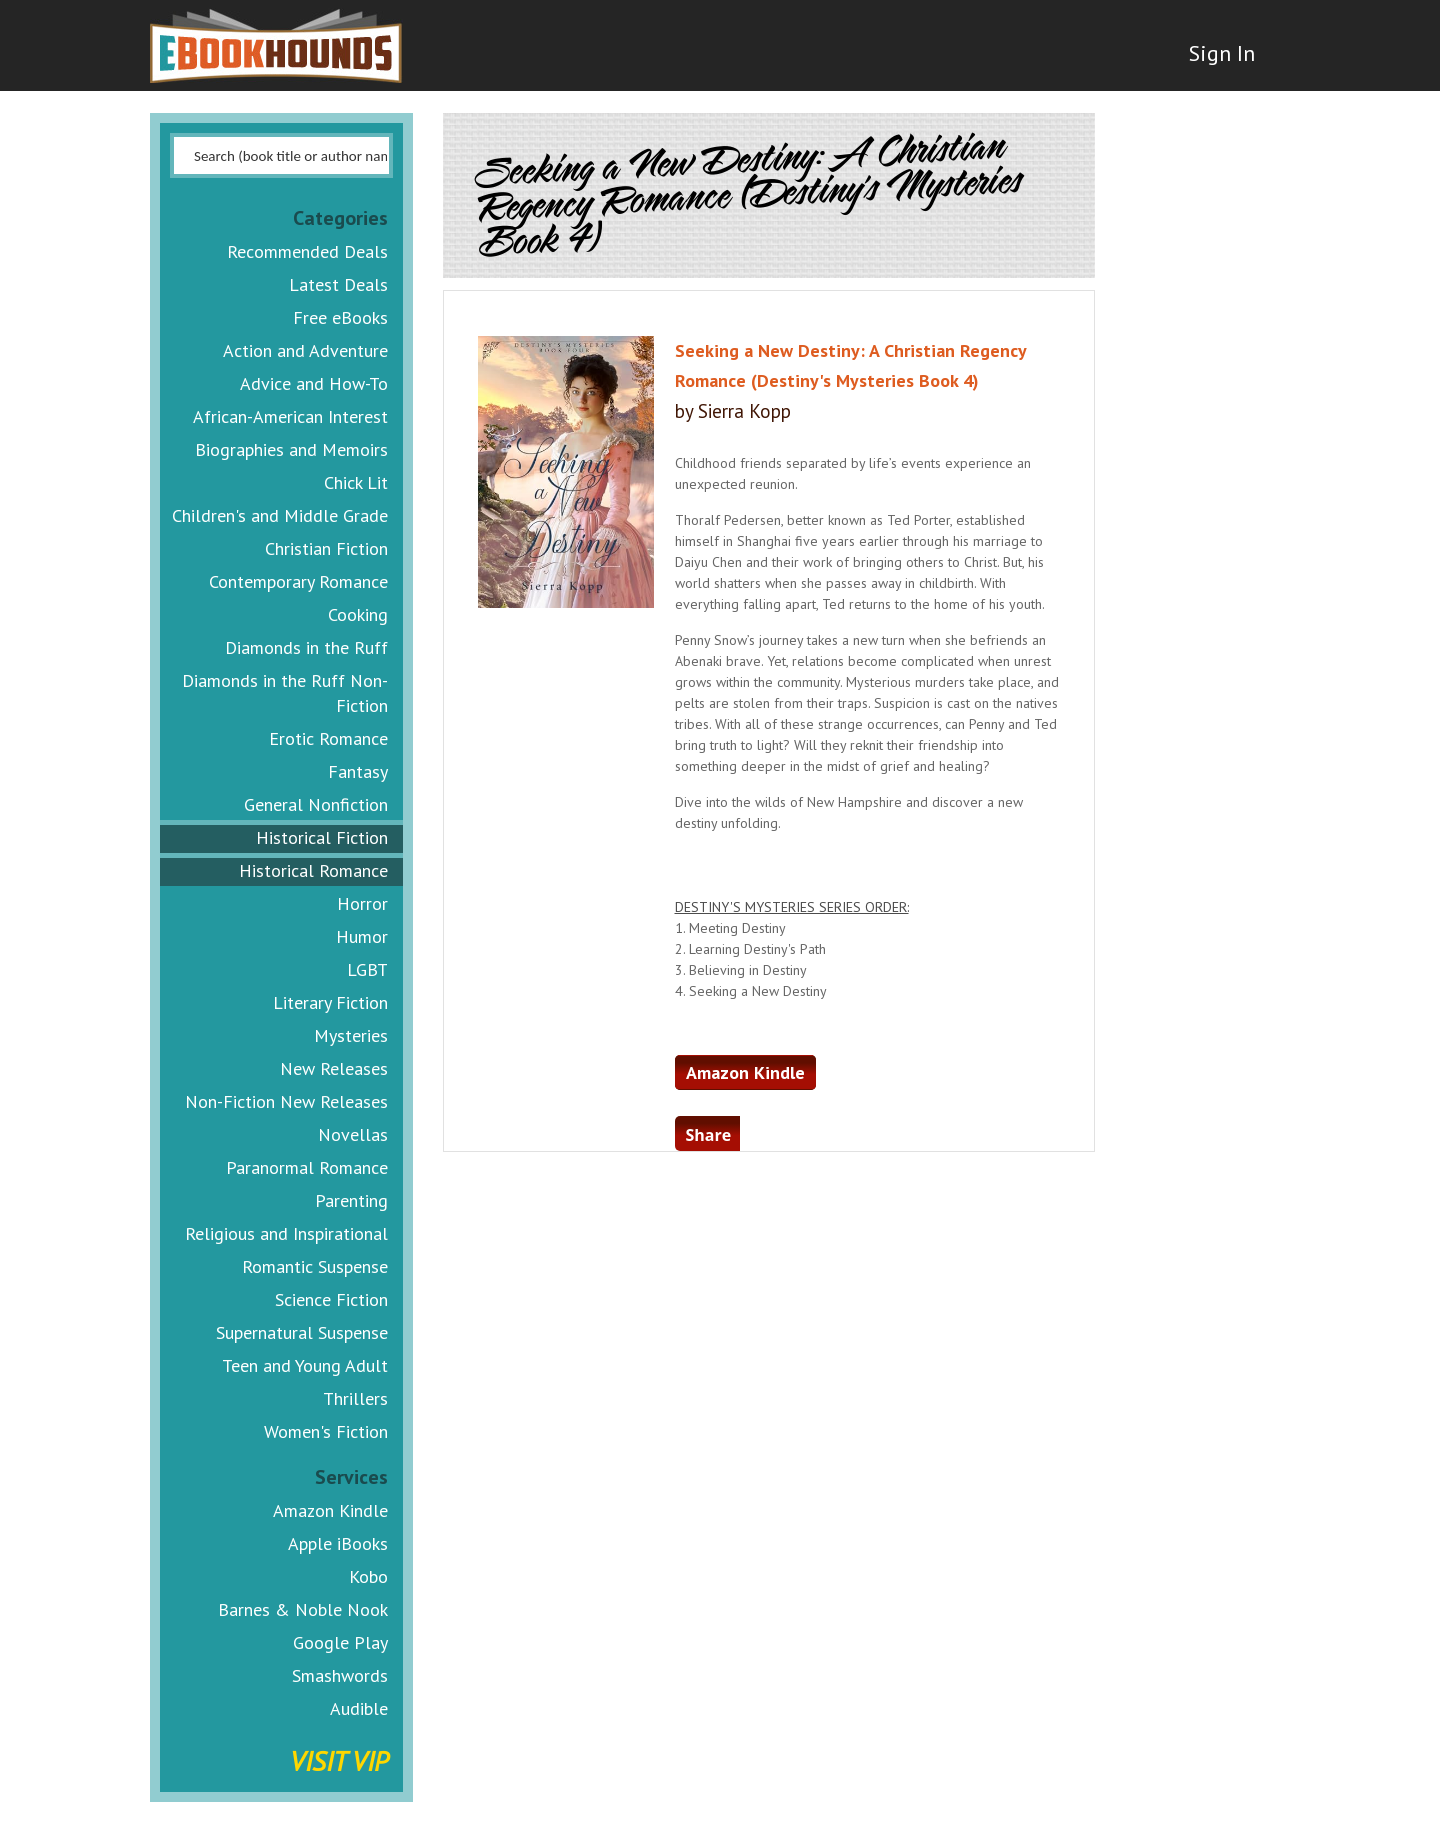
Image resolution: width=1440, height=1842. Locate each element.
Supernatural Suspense (302, 1332)
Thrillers (355, 1398)
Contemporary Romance (298, 581)
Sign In (1217, 60)
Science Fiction (331, 1299)
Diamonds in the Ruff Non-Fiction (285, 693)
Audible (359, 1708)
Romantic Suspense (315, 1266)
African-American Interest (290, 416)
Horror (362, 903)
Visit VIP (339, 1760)
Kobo (368, 1576)
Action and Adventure (305, 350)
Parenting (351, 1200)
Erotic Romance (328, 738)
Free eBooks (340, 317)
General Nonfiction (316, 804)
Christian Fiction (326, 548)
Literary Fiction (330, 1002)
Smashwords (340, 1675)
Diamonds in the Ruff (306, 647)
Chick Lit (356, 482)
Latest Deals (338, 284)
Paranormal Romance (307, 1167)
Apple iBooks (338, 1543)
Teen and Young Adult (305, 1365)
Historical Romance (313, 870)
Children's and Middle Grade (280, 515)
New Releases (334, 1068)
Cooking (358, 614)
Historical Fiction (322, 837)
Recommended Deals (307, 251)
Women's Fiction (326, 1431)
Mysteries (351, 1035)
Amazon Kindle (330, 1510)
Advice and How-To (314, 383)
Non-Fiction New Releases (286, 1101)
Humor (362, 936)
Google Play (340, 1642)
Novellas (353, 1134)
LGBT (367, 969)
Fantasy (358, 771)
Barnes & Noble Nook (303, 1609)
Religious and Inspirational (286, 1233)
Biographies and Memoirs (291, 449)
